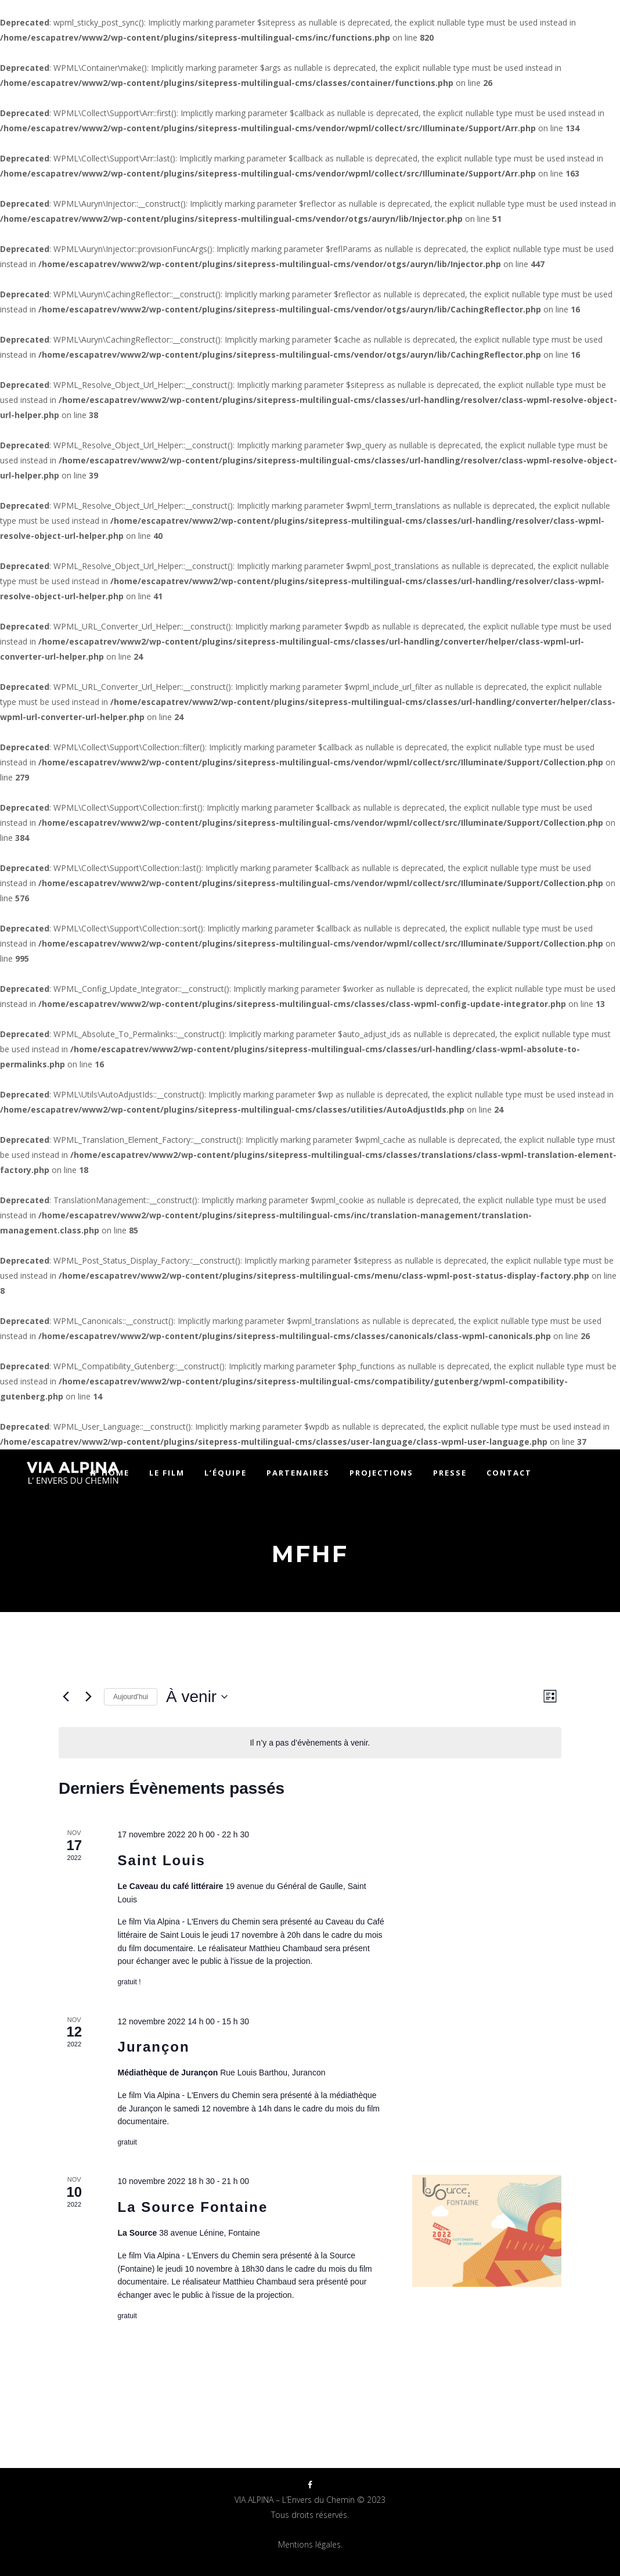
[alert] (310, 1743)
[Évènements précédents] (66, 1697)
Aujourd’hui (130, 1697)
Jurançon (154, 2047)
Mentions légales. (310, 2544)
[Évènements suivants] (88, 1697)
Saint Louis (162, 1860)
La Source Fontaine (193, 2207)
